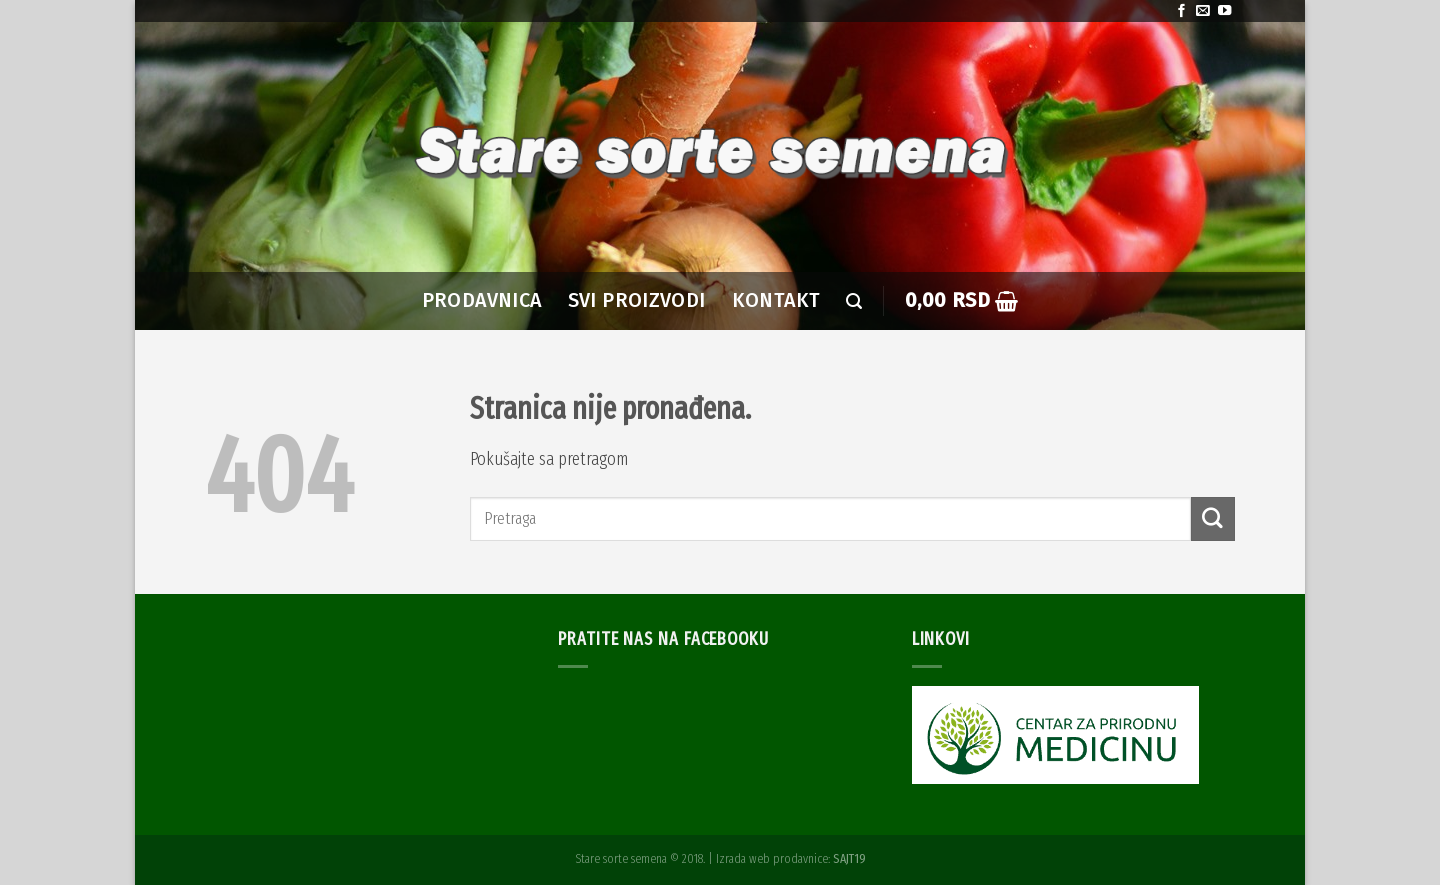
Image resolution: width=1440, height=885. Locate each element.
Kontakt (776, 300)
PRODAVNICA (482, 300)
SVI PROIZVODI (637, 300)
